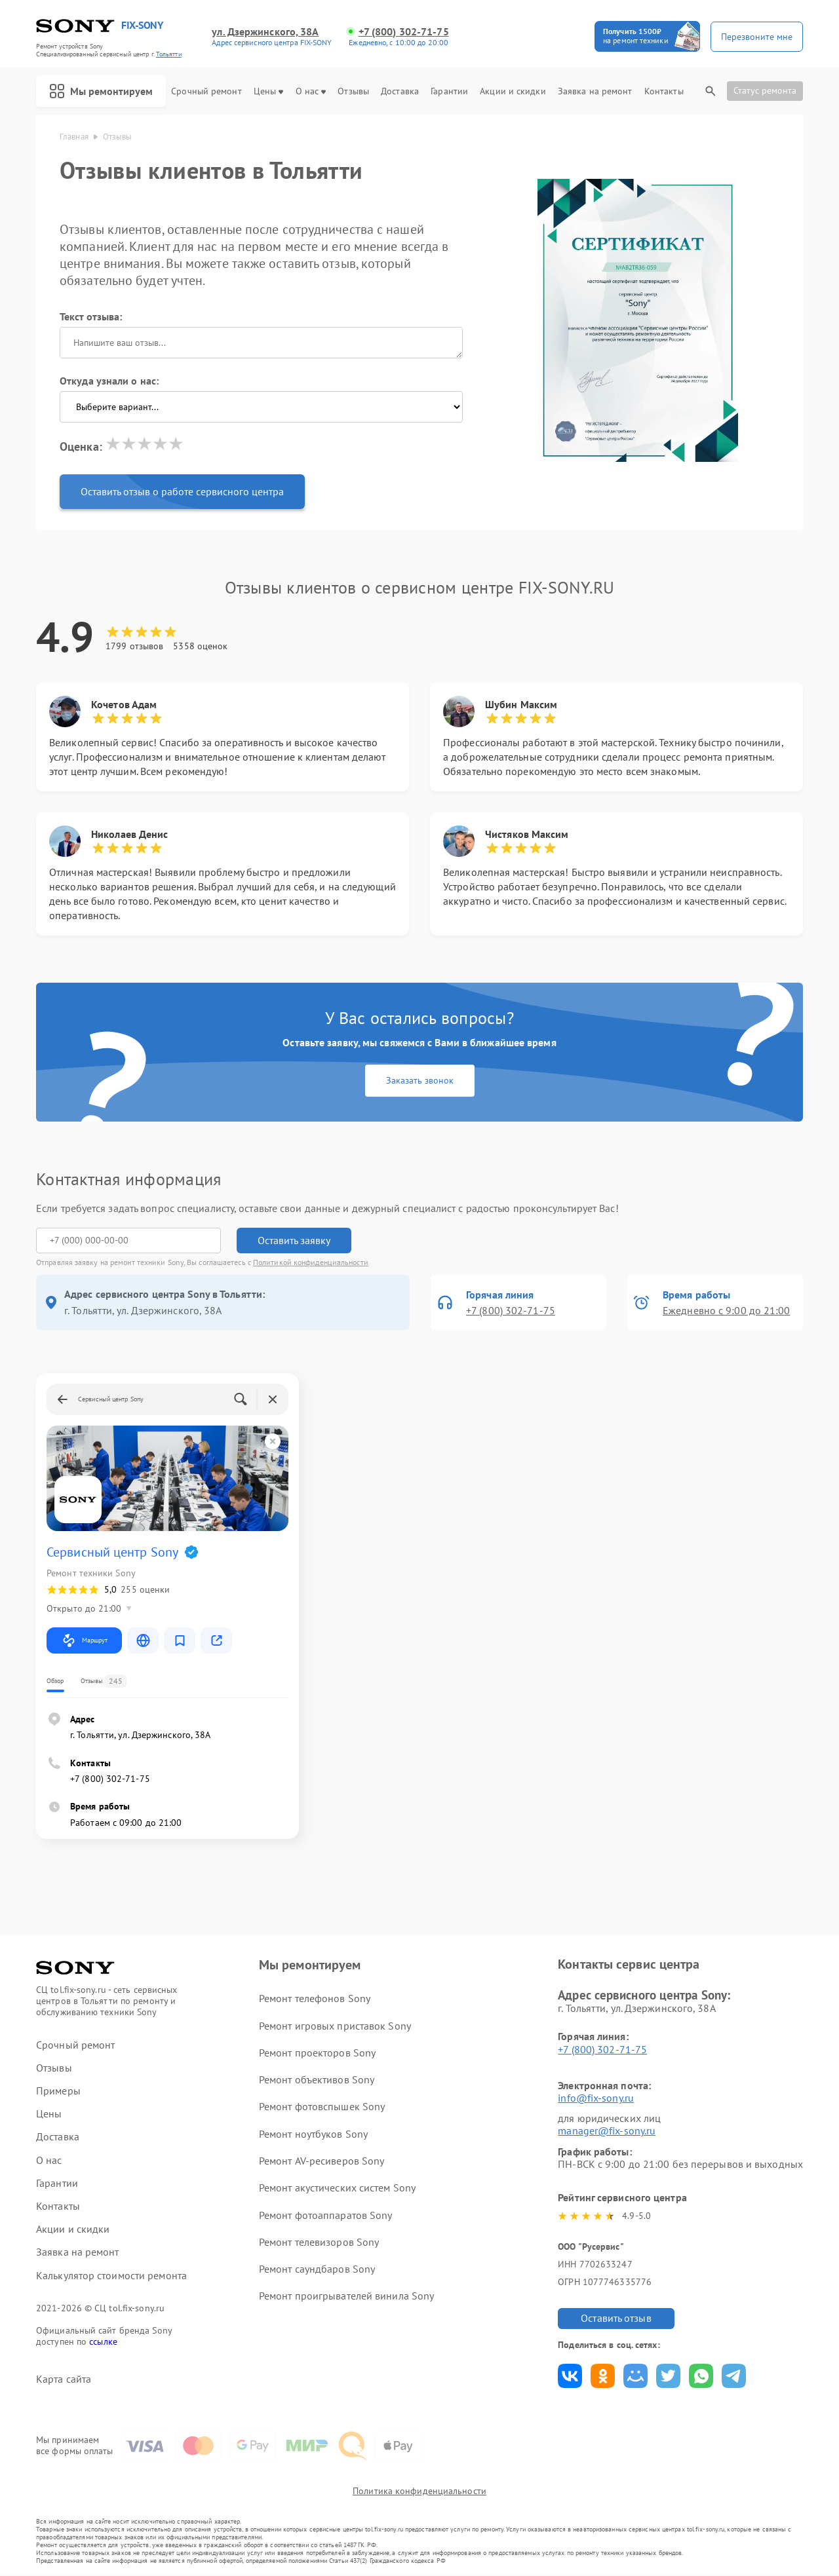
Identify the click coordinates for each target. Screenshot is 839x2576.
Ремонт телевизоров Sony (319, 2241)
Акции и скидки (512, 91)
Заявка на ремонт (595, 91)
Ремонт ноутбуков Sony (313, 2133)
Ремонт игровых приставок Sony (335, 2025)
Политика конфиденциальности (419, 2493)
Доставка (400, 91)
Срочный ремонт (206, 91)
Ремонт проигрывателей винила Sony (346, 2295)
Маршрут (84, 1640)
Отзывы (353, 91)
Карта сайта (63, 2379)
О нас (311, 91)
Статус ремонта (764, 90)
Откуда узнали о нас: (109, 380)
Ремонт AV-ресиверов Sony (321, 2160)
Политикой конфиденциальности (310, 1262)
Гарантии (449, 91)
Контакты (664, 91)
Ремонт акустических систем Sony (337, 2187)
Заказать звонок (420, 1080)
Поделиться (570, 2376)
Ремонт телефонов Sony (314, 1998)
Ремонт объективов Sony (316, 2079)
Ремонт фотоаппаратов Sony (326, 2215)
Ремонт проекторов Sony (317, 2052)
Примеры (58, 2091)
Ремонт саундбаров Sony (317, 2268)
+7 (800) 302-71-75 (404, 32)
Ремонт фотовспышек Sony (322, 2106)
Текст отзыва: (91, 316)
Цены (268, 91)
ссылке (103, 2341)
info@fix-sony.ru (596, 2097)
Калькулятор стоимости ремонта (111, 2275)
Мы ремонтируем (101, 91)
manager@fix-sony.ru (606, 2130)
